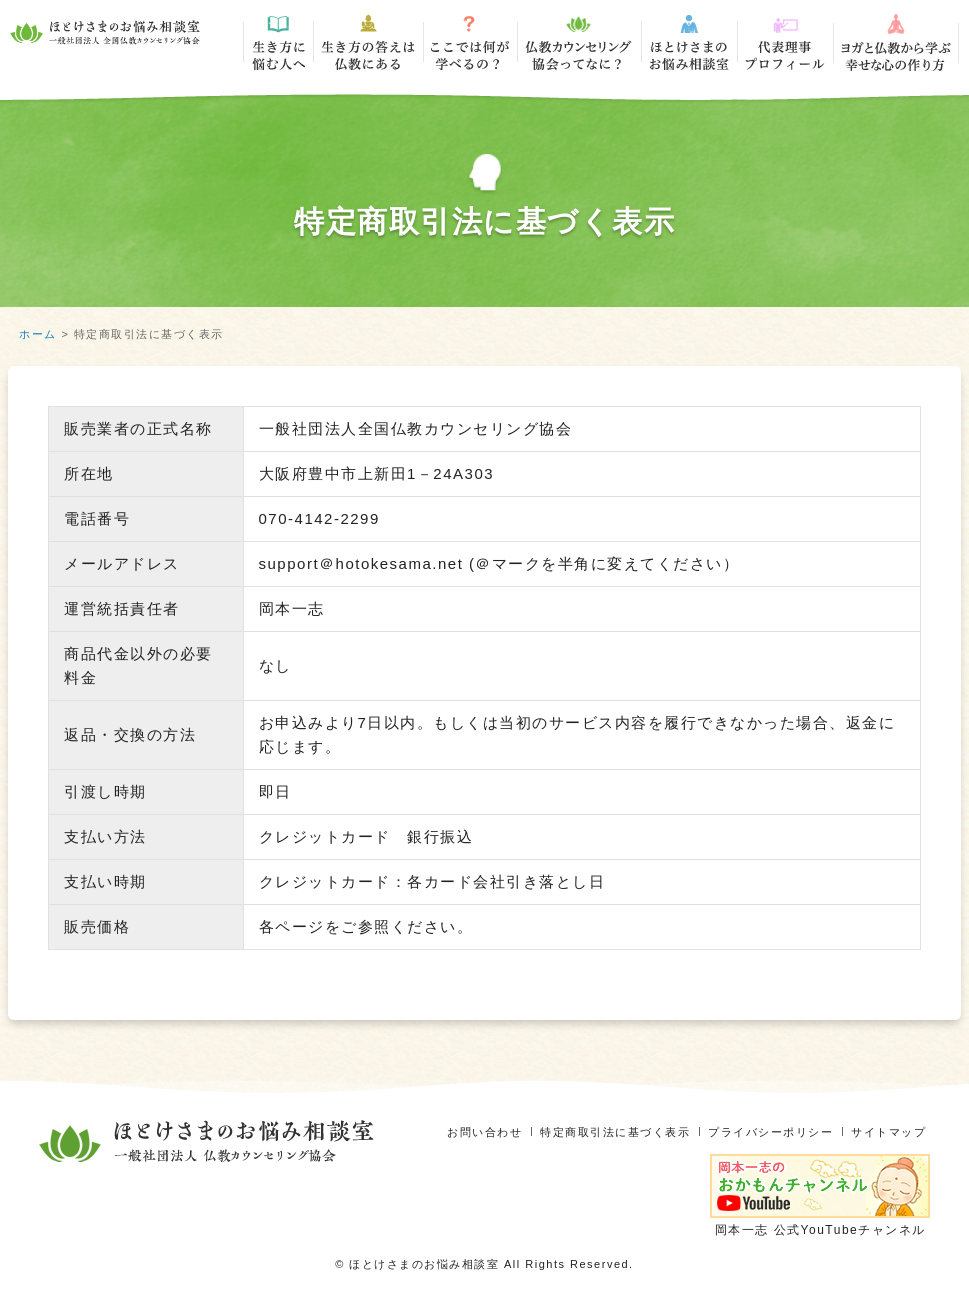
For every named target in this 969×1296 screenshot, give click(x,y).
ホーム (38, 334)
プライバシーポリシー (759, 1132)
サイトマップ (885, 1132)
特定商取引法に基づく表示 (593, 1132)
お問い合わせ (453, 1132)
